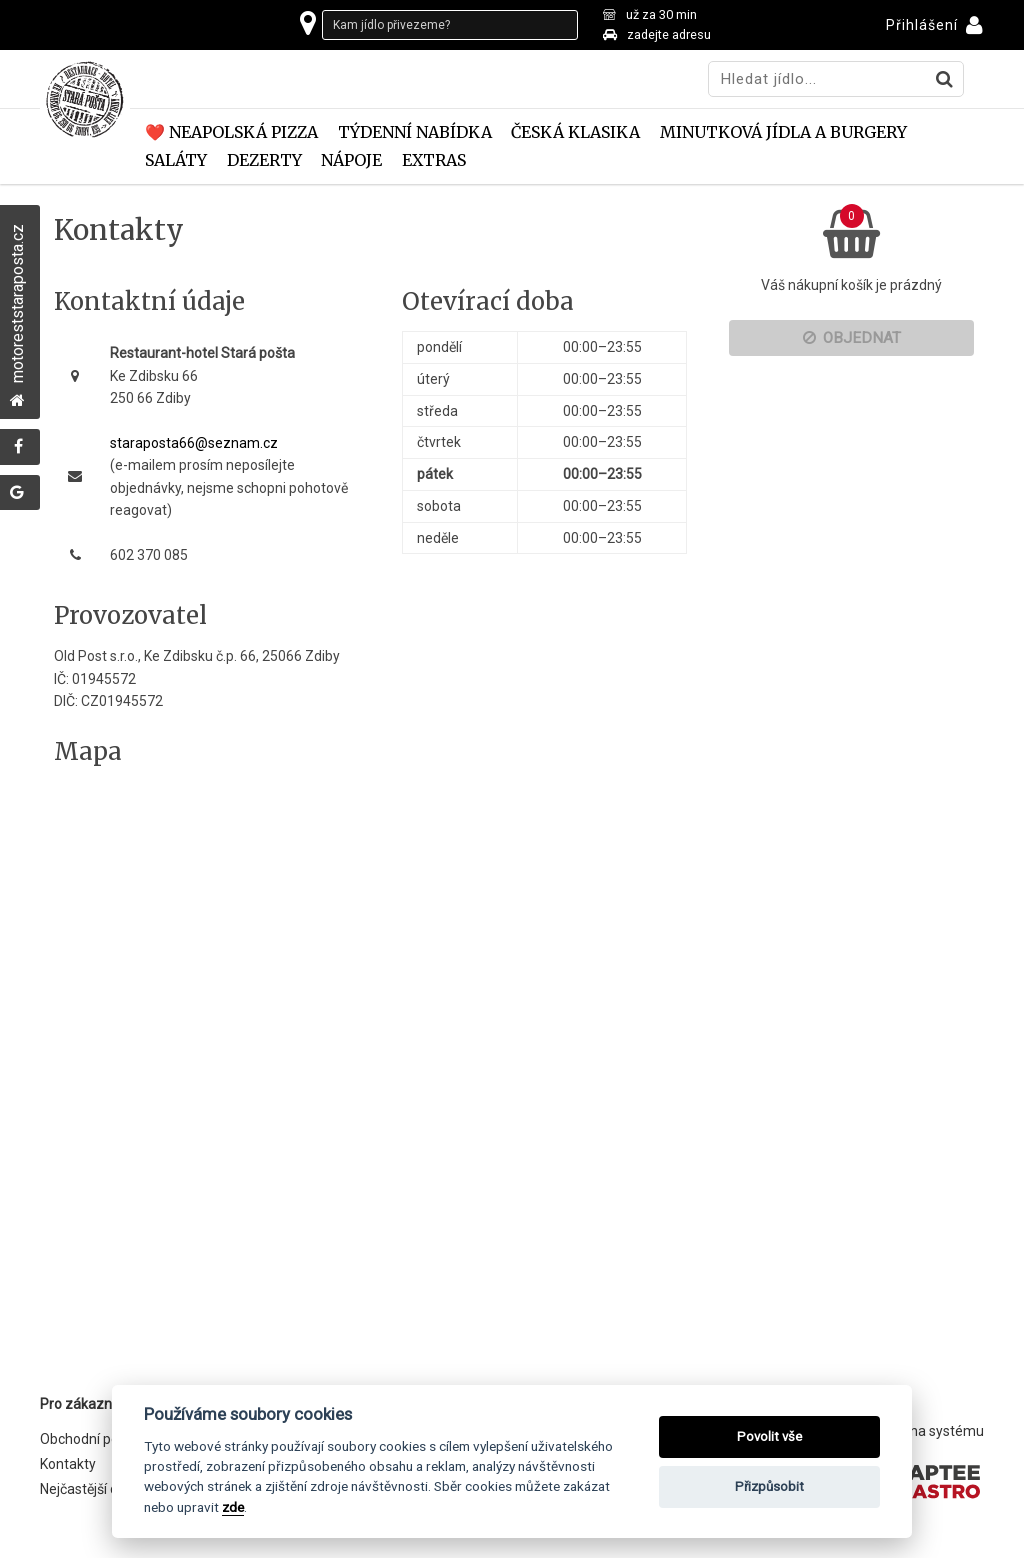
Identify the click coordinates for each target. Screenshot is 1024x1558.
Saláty (176, 160)
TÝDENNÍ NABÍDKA (415, 132)
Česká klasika (575, 132)
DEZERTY (264, 160)
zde (233, 1507)
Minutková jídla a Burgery (783, 132)
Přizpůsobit (769, 1486)
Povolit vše (769, 1436)
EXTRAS (434, 160)
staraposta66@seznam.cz (194, 443)
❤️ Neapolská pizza (231, 132)
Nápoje (351, 160)
